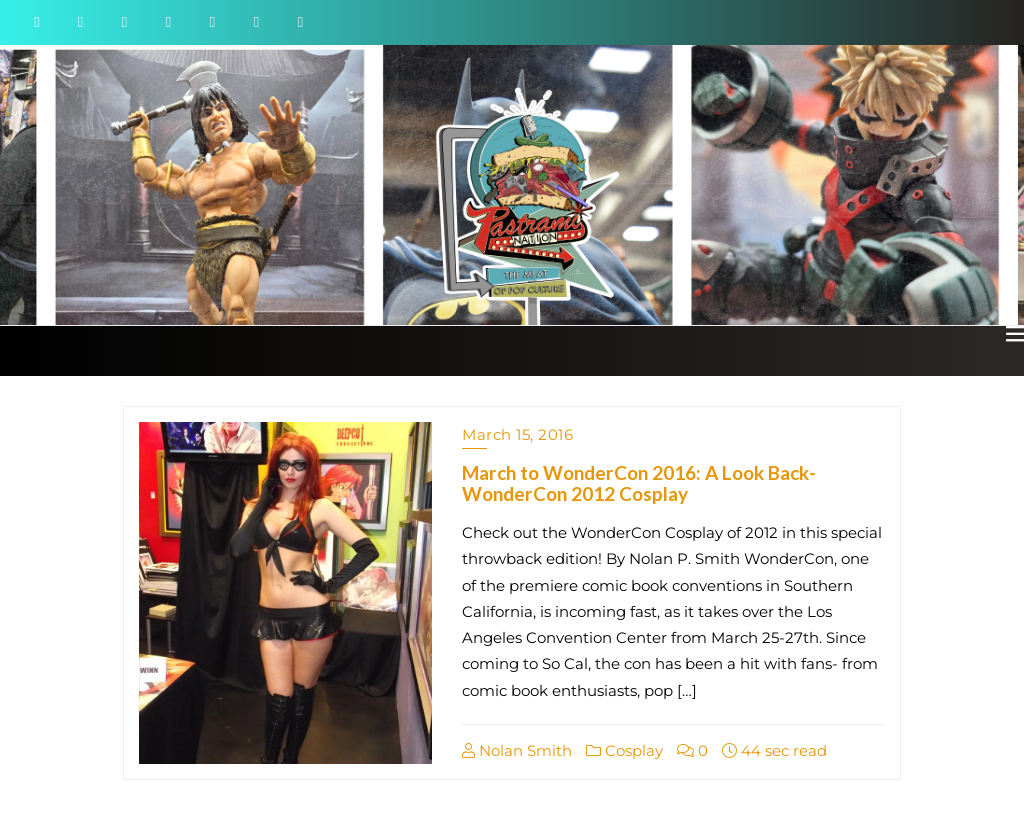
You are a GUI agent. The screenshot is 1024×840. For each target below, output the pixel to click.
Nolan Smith (517, 750)
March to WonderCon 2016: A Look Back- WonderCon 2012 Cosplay (639, 483)
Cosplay (624, 750)
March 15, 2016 (517, 434)
